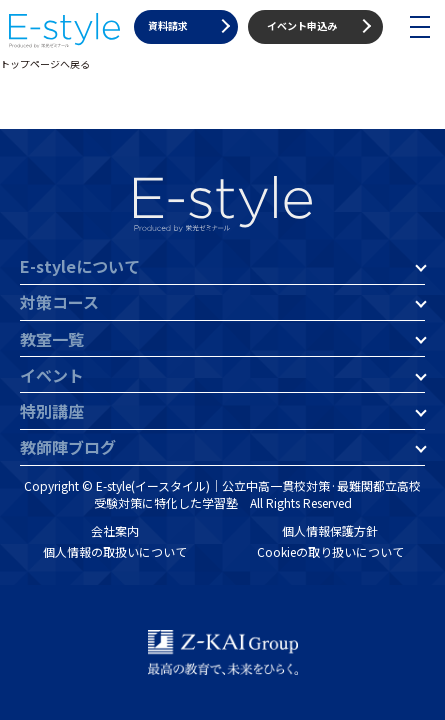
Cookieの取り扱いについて (330, 551)
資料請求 (168, 25)
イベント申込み (302, 25)
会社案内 (115, 530)
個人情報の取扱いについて (115, 551)
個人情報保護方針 (330, 530)
